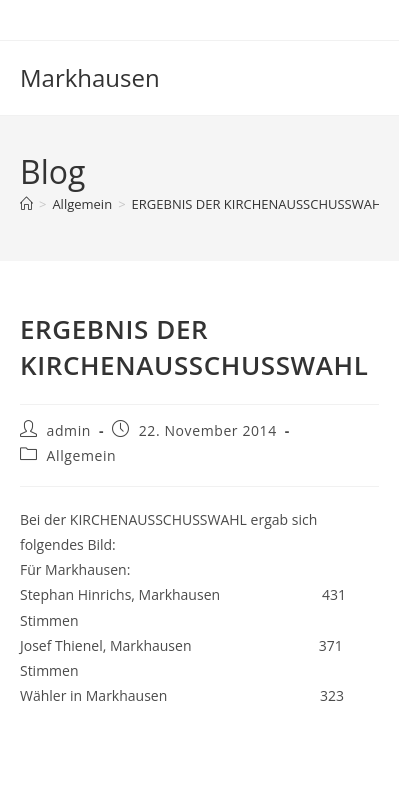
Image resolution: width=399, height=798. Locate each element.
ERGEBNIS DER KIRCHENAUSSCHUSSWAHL (260, 204)
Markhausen (90, 77)
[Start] (26, 204)
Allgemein (82, 455)
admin (69, 430)
